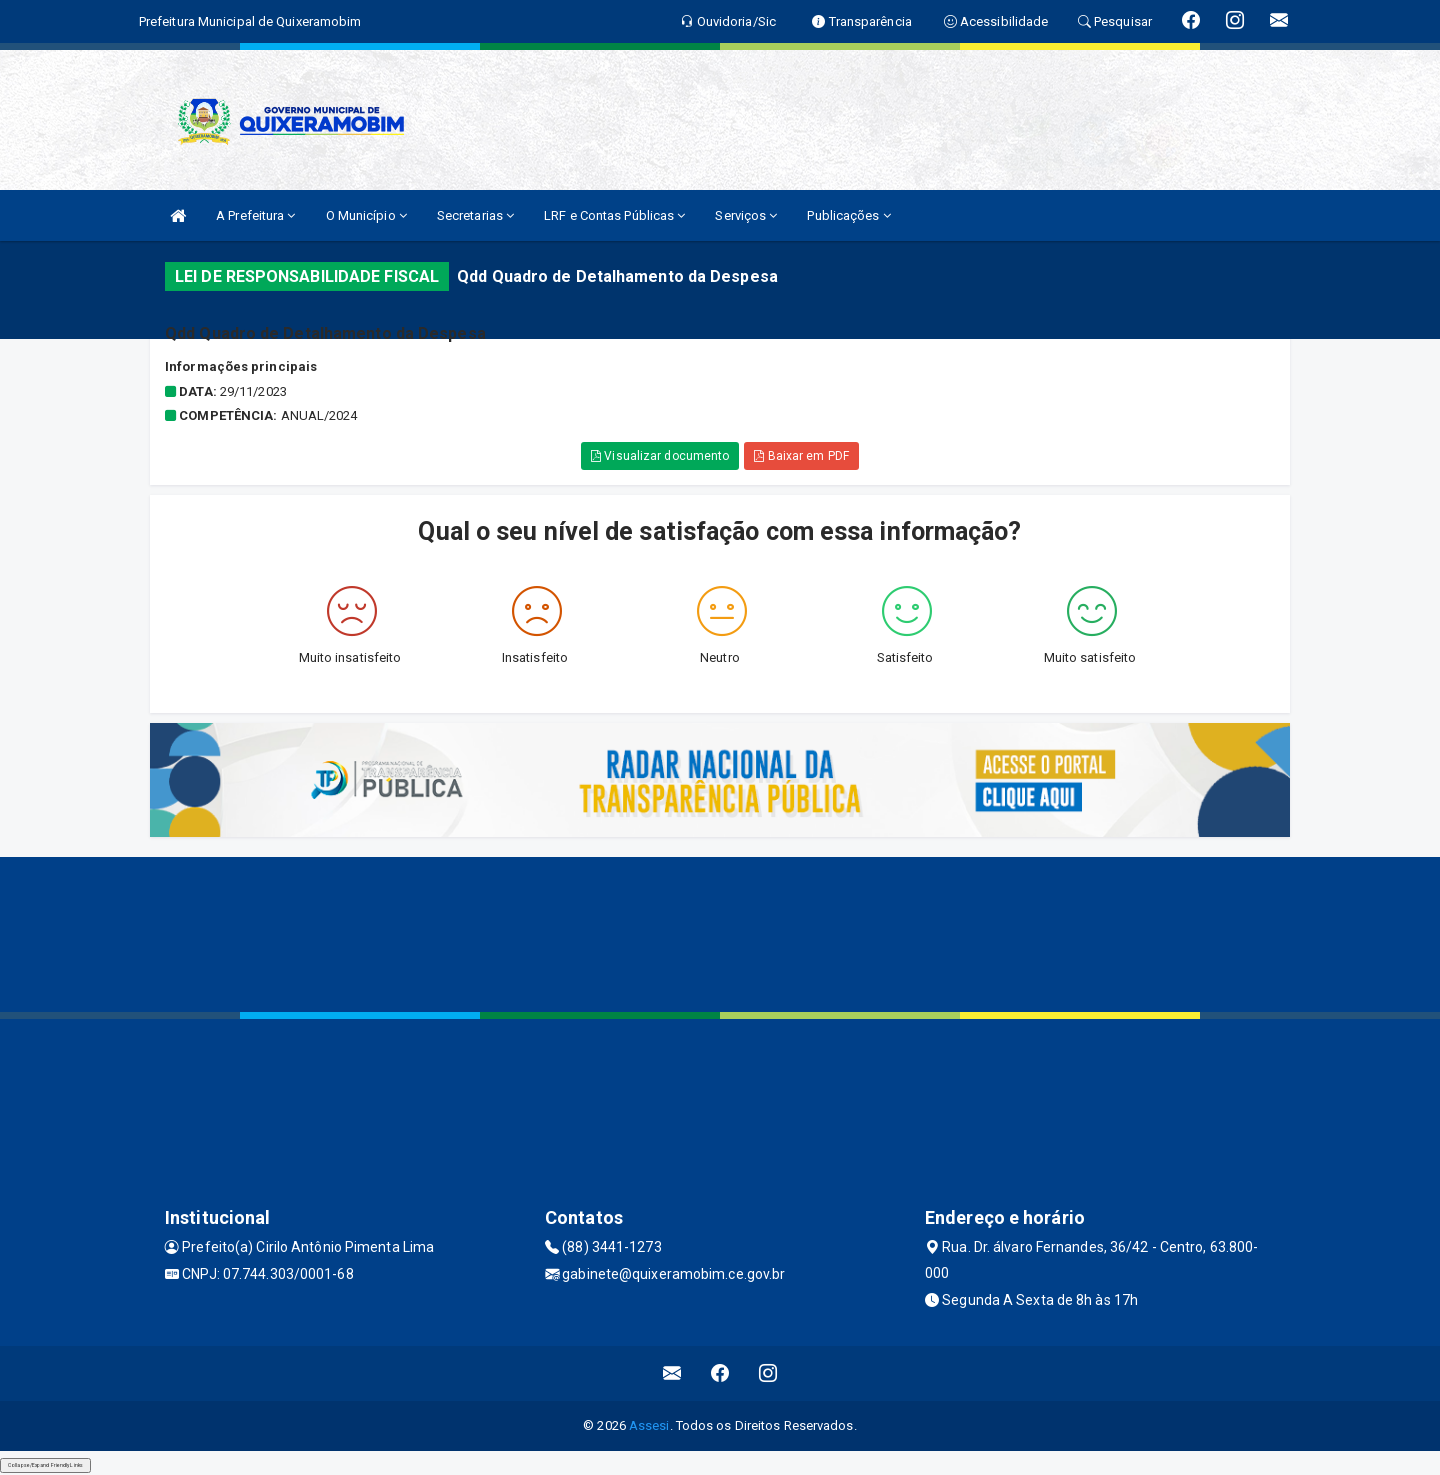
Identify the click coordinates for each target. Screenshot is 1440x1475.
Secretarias (475, 215)
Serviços (746, 215)
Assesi (649, 1425)
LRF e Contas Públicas (614, 215)
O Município (366, 215)
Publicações (848, 215)
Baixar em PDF (801, 456)
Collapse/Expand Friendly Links (45, 1465)
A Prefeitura (255, 215)
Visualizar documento (660, 456)
